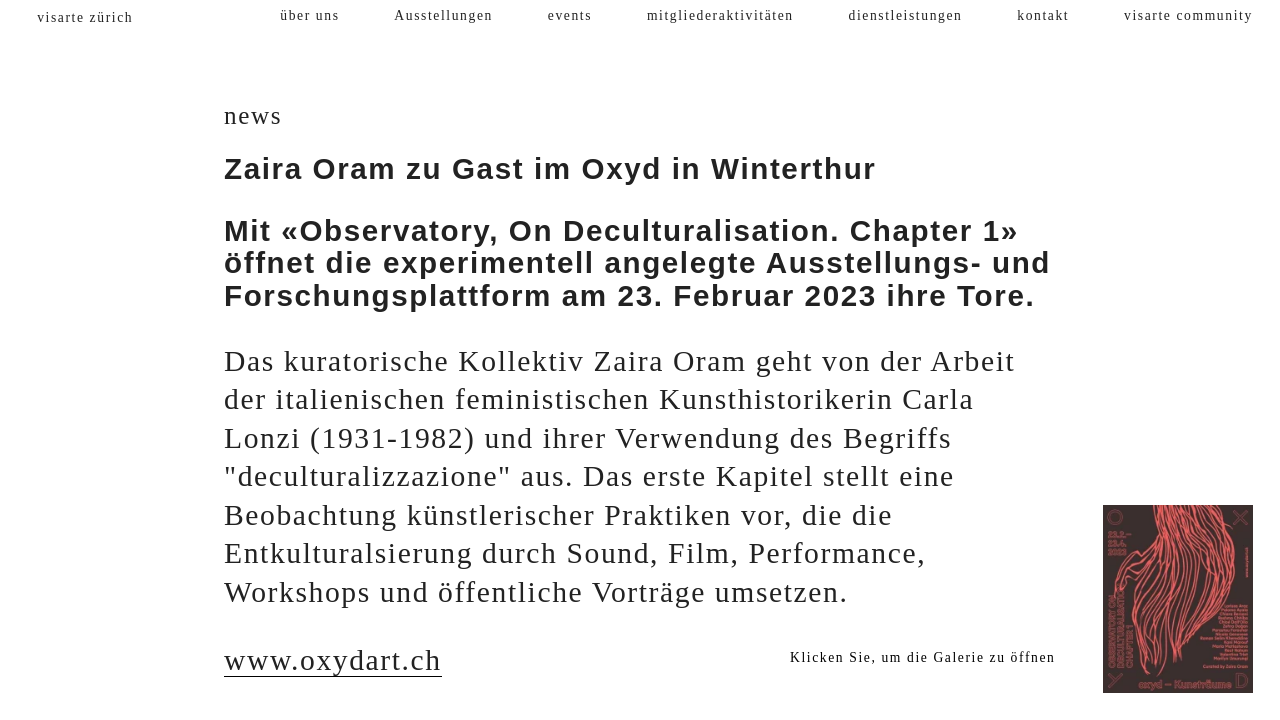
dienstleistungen (906, 15)
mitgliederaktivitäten (720, 15)
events (570, 15)
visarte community (1188, 15)
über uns (309, 15)
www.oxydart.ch (333, 660)
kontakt (1043, 15)
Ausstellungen (443, 15)
